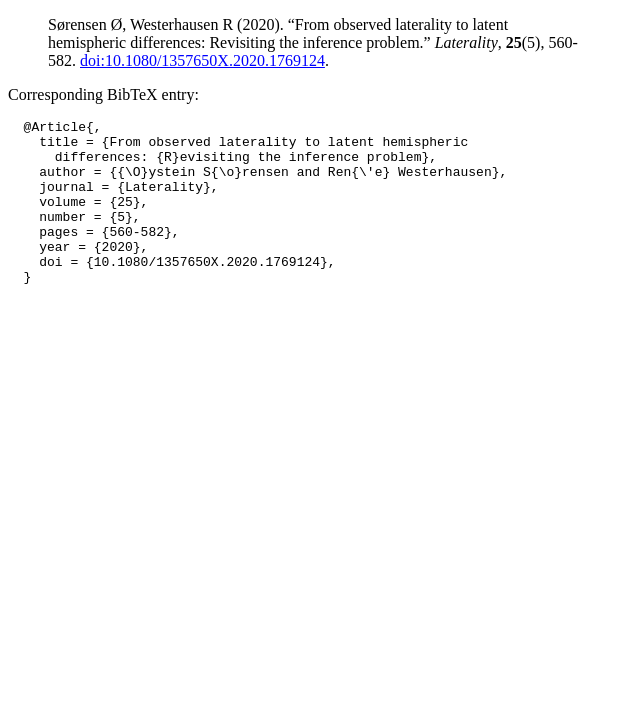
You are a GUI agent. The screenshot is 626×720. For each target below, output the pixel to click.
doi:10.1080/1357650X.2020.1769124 (202, 60)
